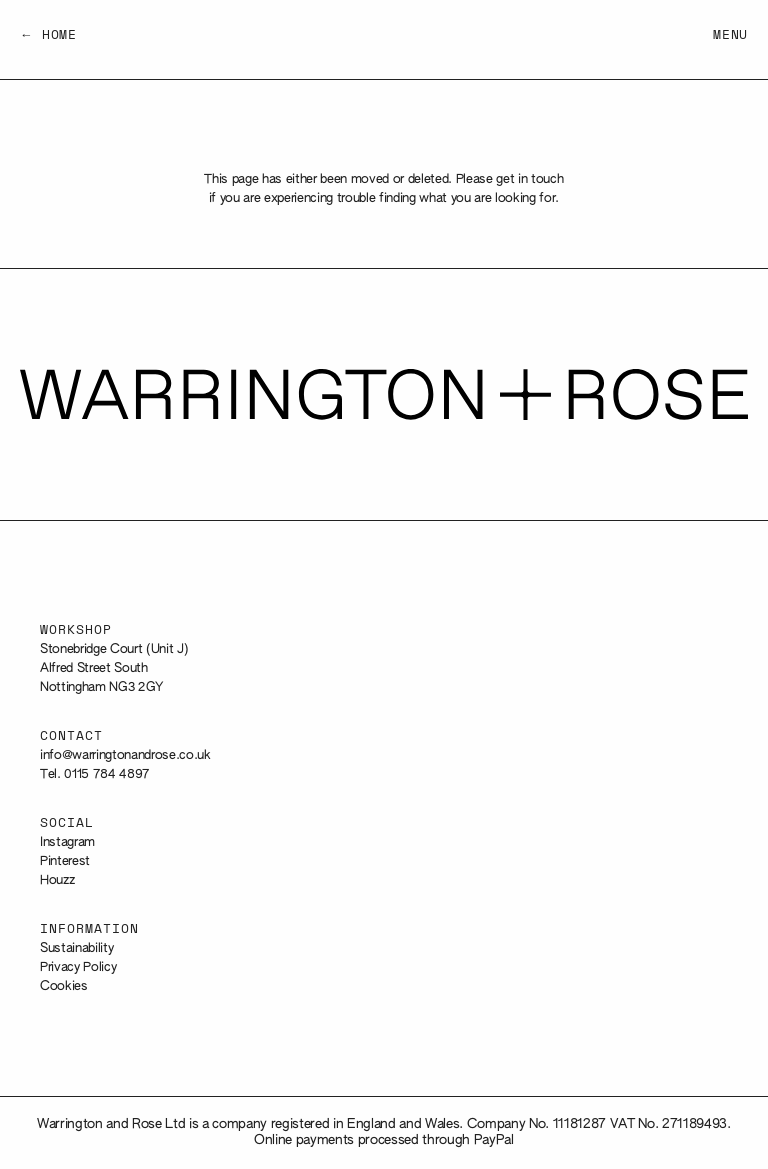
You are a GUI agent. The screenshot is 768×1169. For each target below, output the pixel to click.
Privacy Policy (78, 967)
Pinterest (65, 861)
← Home (48, 35)
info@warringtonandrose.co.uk (125, 755)
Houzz (57, 880)
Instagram (67, 842)
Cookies (64, 986)
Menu (730, 35)
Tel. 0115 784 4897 (95, 774)
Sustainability (76, 948)
